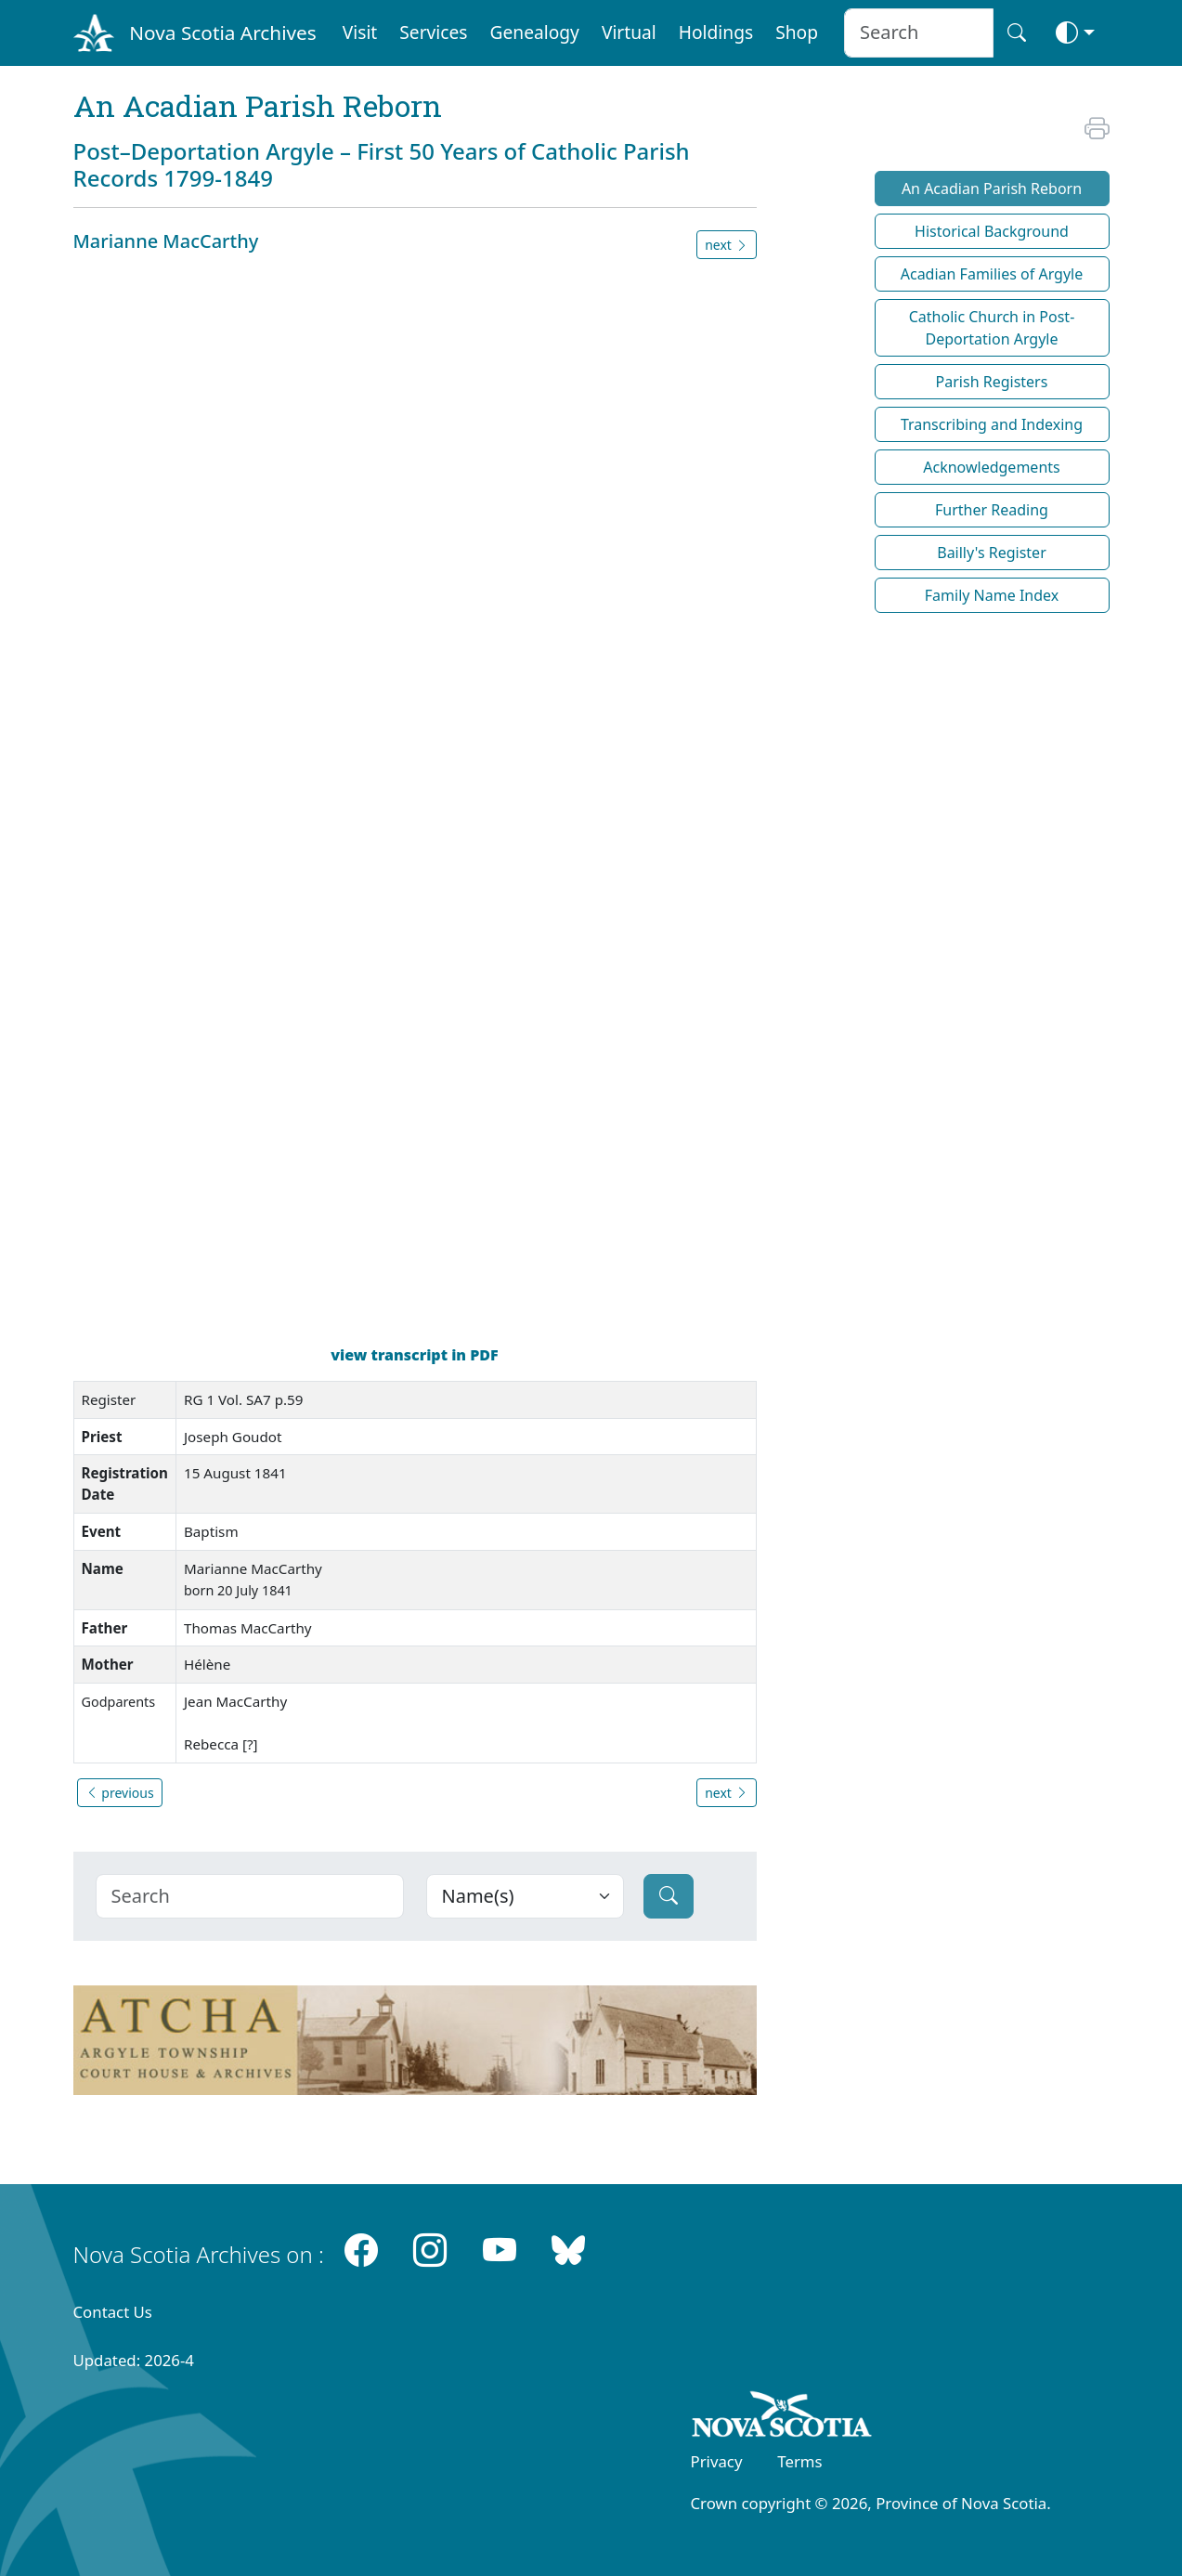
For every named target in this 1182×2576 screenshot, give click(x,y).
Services (433, 32)
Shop (796, 32)
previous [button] (119, 1793)
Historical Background (992, 231)
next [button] (726, 245)
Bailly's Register (991, 552)
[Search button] (1017, 33)
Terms (799, 2461)
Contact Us (112, 2311)
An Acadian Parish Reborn (992, 188)
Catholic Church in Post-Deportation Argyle (992, 327)
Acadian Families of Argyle (992, 274)
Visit (360, 32)
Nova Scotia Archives (222, 33)
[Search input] (919, 33)
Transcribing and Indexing (992, 424)
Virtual (629, 32)
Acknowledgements (991, 467)
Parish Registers (992, 381)
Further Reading (991, 510)
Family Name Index (992, 595)
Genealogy (534, 32)
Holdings (716, 32)
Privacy (717, 2461)
